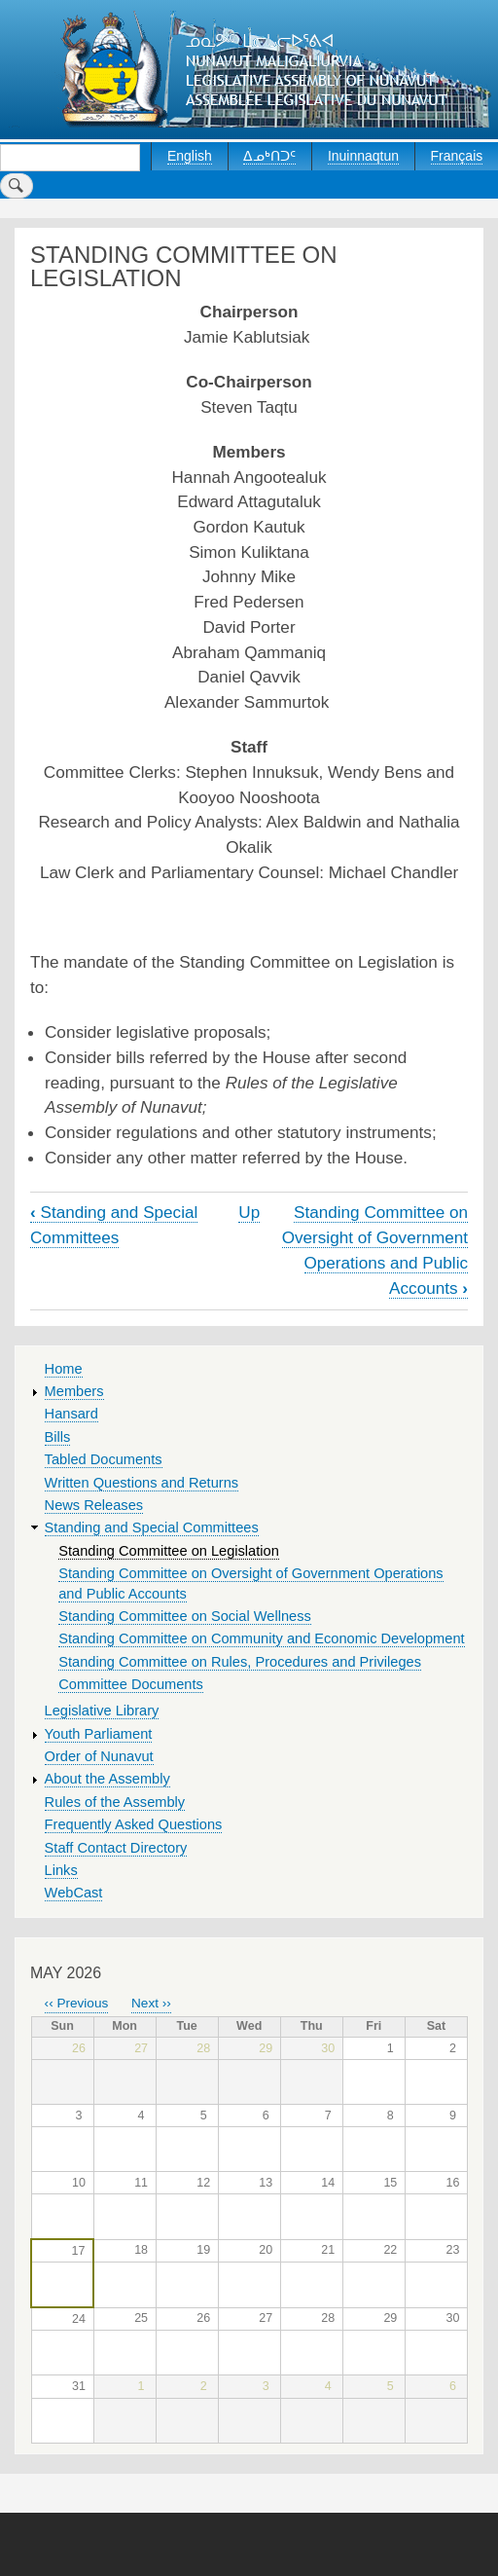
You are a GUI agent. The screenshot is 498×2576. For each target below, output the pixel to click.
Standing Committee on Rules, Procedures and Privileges (239, 1662)
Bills (58, 1437)
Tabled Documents (103, 1459)
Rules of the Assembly (115, 1802)
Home (64, 1369)
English (189, 156)
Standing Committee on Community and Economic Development (261, 1638)
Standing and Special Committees (152, 1527)
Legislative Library (102, 1710)
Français (457, 156)
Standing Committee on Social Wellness (184, 1616)
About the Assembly (107, 1778)
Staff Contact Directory (116, 1848)
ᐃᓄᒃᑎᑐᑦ (269, 156)
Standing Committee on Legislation (168, 1551)
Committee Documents (130, 1684)
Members (74, 1391)
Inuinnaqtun (363, 156)
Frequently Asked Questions (134, 1824)
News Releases (94, 1505)
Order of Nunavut (99, 1756)
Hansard (71, 1413)
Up (249, 1212)
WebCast (74, 1892)
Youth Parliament (99, 1734)
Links (61, 1870)
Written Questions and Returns (142, 1482)
